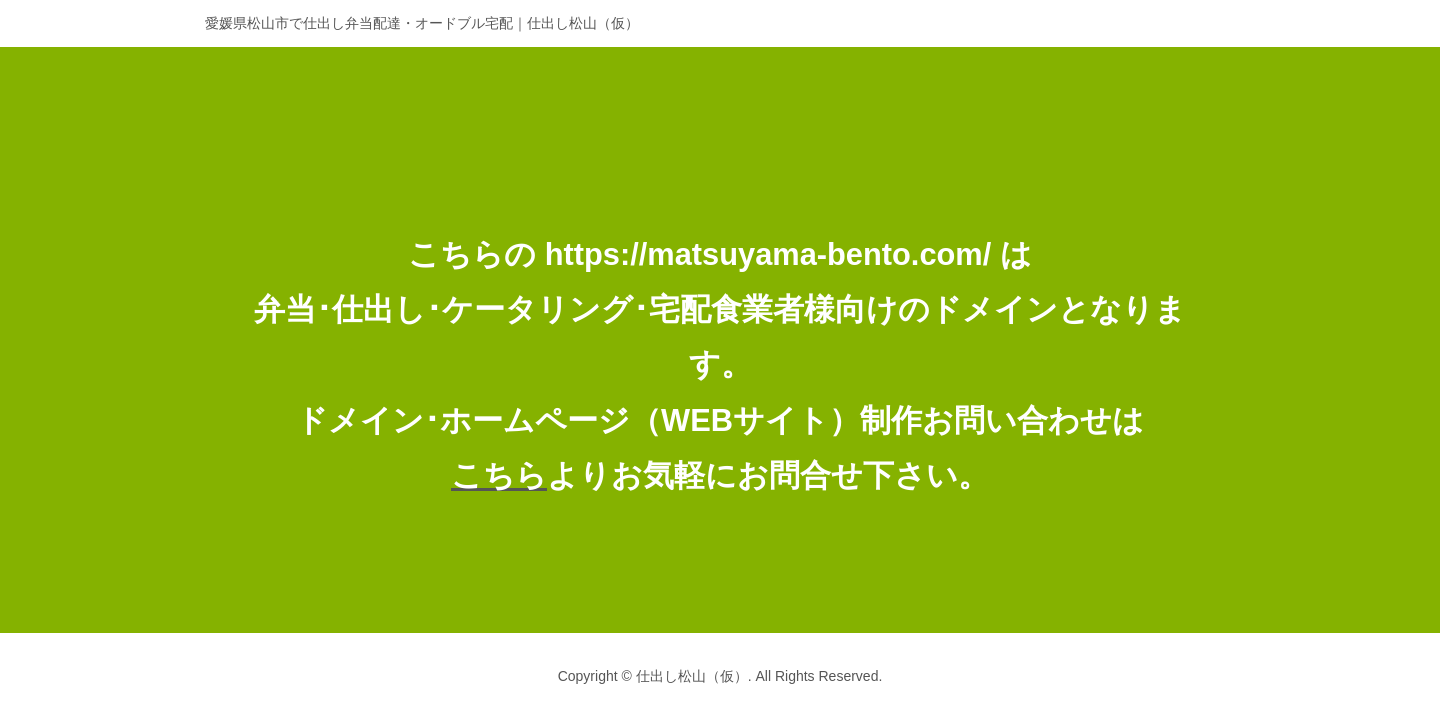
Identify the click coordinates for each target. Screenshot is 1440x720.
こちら (499, 475)
